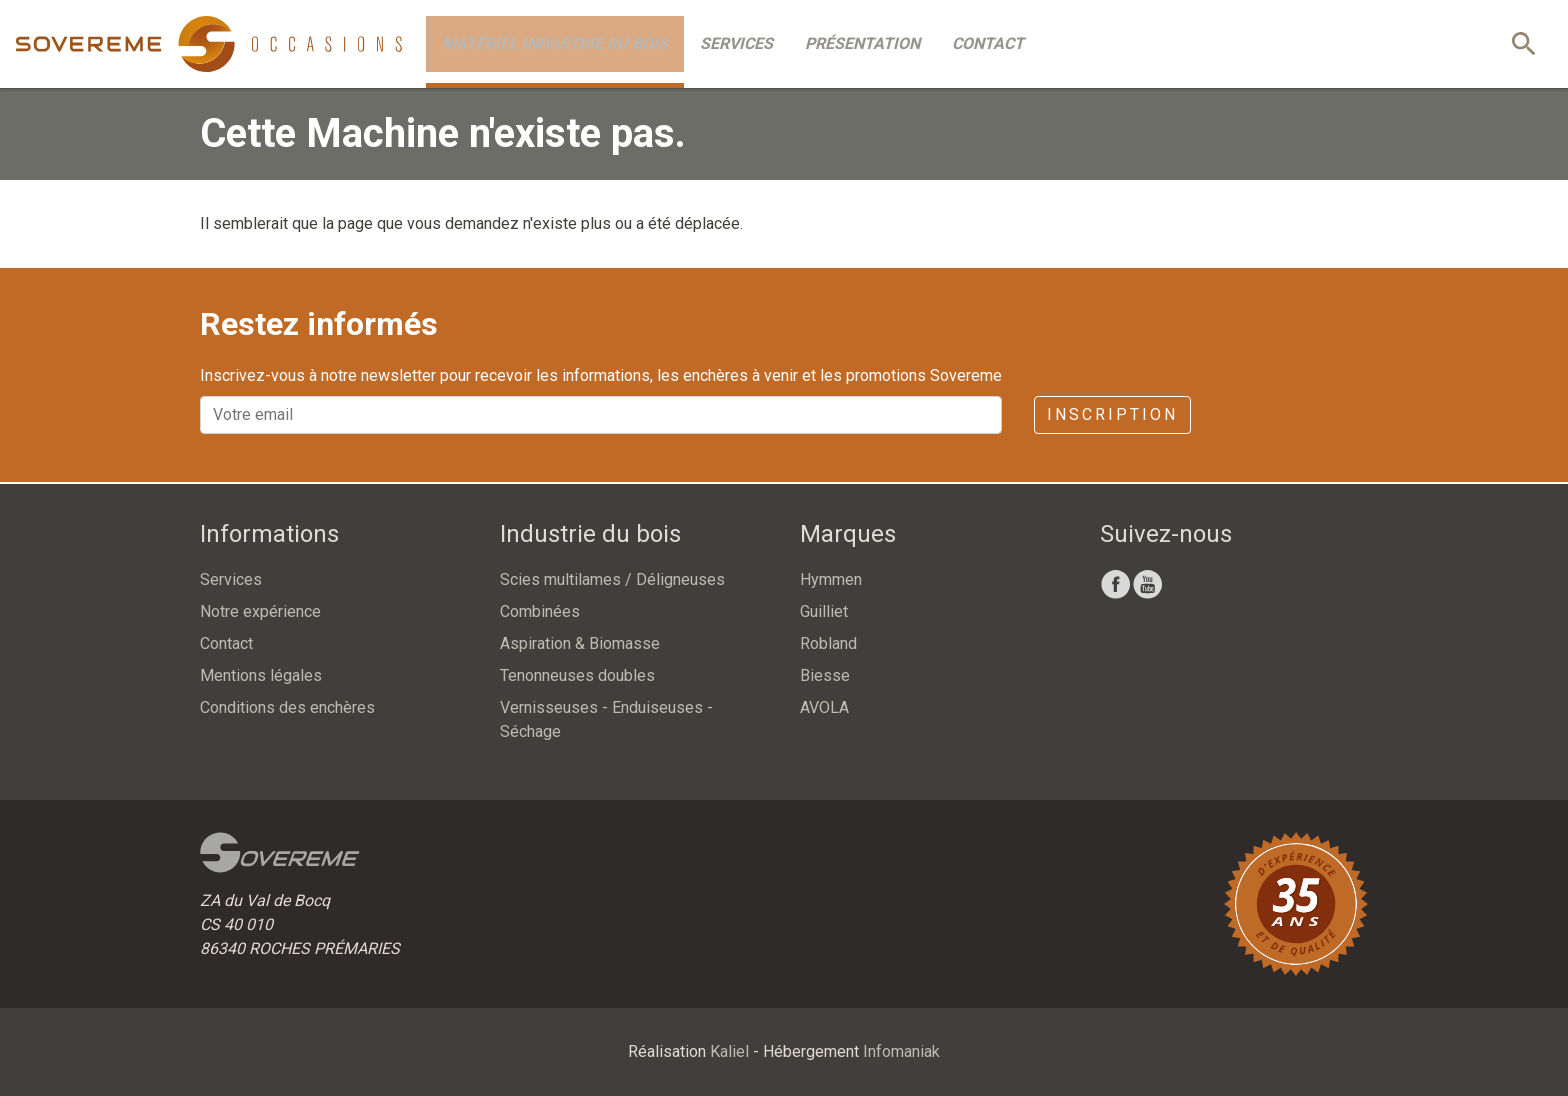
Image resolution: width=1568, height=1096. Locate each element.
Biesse (825, 675)
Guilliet (824, 611)
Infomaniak (901, 1051)
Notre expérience (260, 611)
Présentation (862, 43)
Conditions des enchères (287, 707)
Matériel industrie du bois (555, 43)
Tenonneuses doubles (577, 675)
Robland (828, 643)
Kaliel (729, 1051)
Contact (988, 43)
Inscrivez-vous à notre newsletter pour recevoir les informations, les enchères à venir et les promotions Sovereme (601, 375)
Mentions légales (261, 675)
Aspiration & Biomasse (580, 643)
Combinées (540, 611)
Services (736, 43)
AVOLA (824, 707)
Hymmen (831, 579)
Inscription (1112, 414)
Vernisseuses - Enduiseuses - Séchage (606, 719)
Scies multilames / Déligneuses (612, 579)
